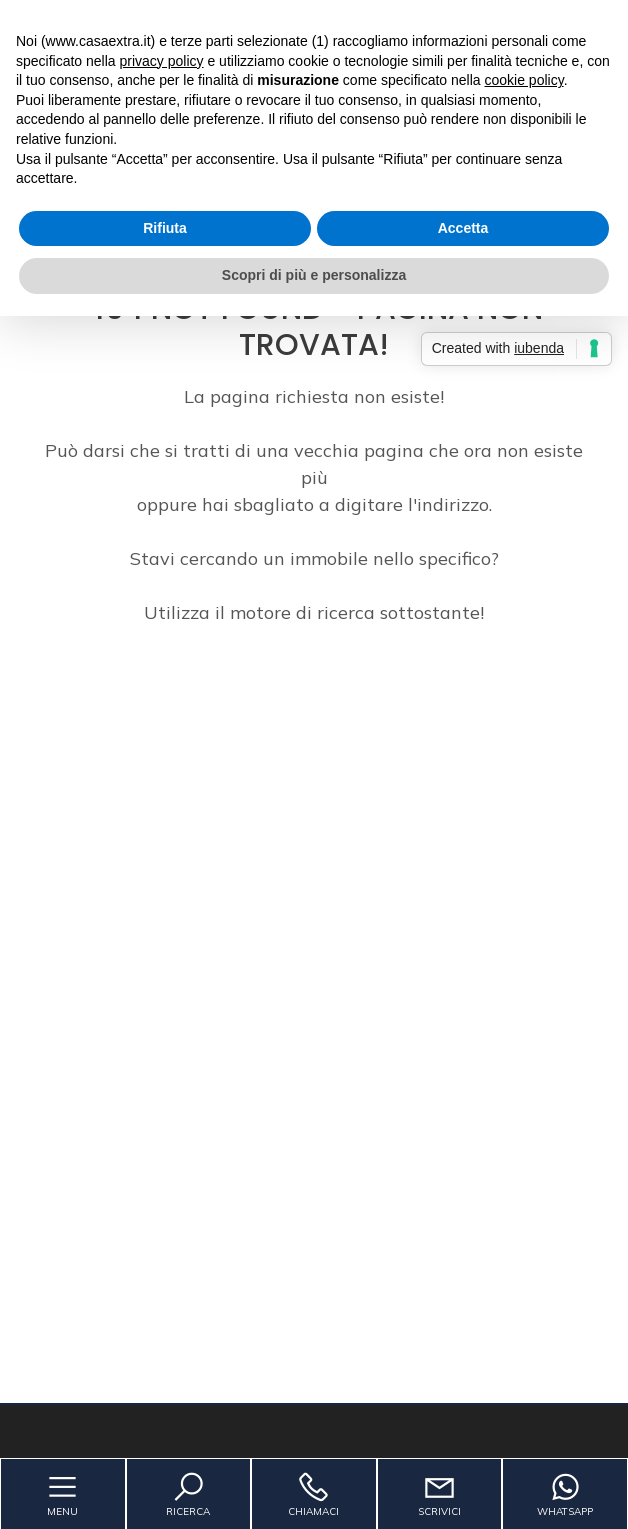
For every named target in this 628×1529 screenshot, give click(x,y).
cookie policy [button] (524, 80)
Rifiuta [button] (165, 228)
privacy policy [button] (162, 61)
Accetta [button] (463, 228)
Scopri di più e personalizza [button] (314, 275)
